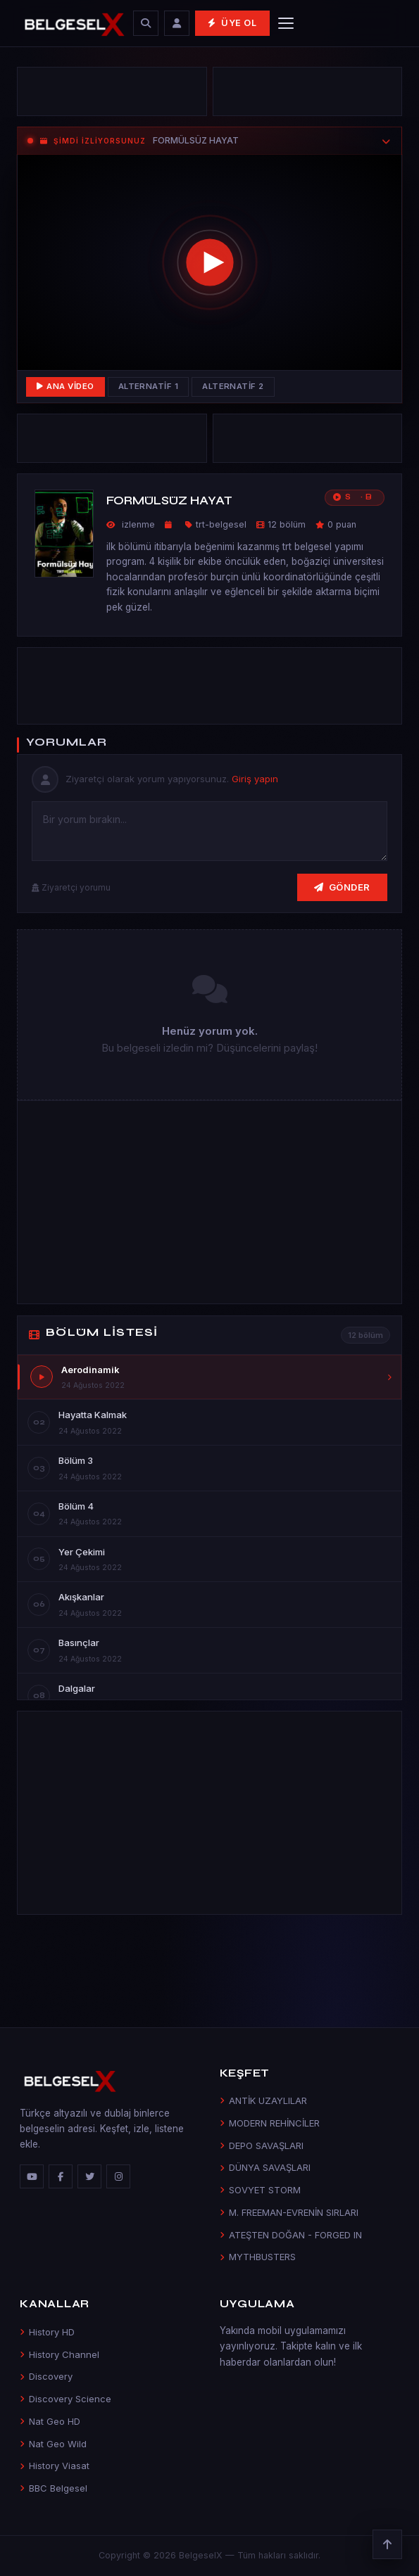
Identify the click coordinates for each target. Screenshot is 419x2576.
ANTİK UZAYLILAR (263, 2100)
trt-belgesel (221, 524)
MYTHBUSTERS (258, 2256)
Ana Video (65, 386)
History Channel (59, 2354)
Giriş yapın (255, 778)
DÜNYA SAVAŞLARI (265, 2167)
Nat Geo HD (50, 2421)
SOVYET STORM (260, 2189)
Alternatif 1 (148, 386)
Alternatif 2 (233, 386)
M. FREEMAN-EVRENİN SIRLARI (289, 2212)
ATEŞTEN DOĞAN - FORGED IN (291, 2234)
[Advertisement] (112, 91)
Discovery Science (65, 2398)
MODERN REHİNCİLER (270, 2123)
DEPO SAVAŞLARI (262, 2145)
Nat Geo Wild (53, 2443)
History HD (47, 2332)
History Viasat (54, 2465)
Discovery (46, 2376)
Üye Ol (232, 23)
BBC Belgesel (53, 2488)
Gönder (342, 887)
